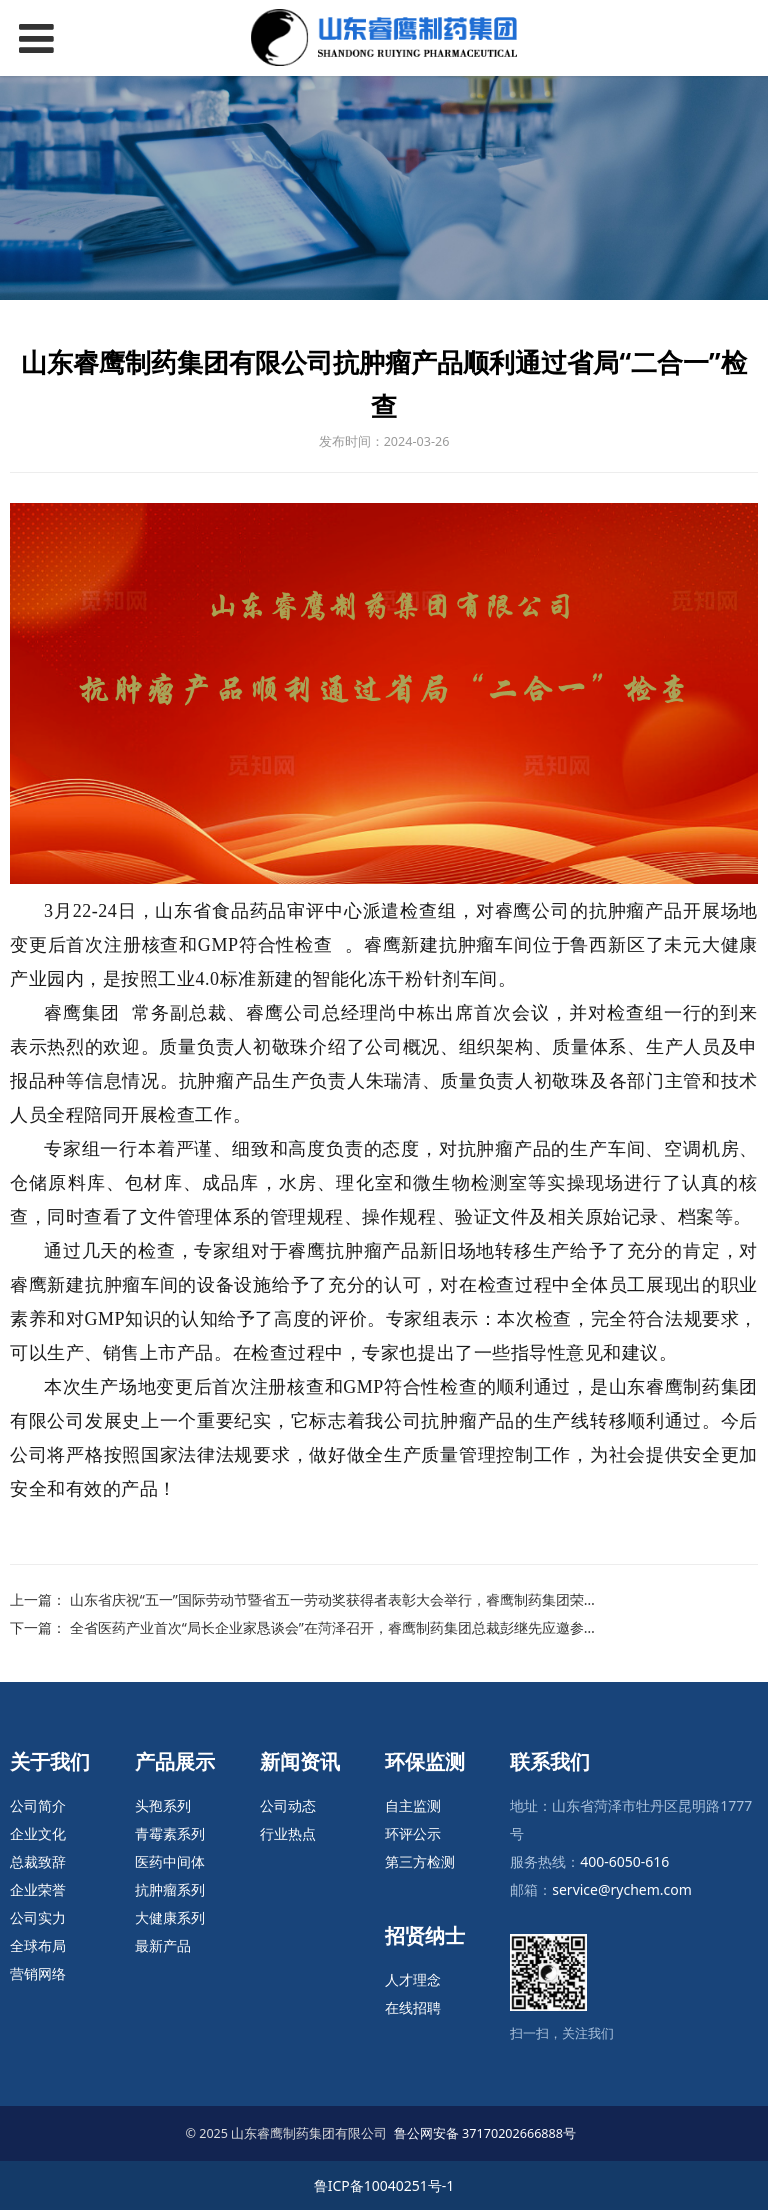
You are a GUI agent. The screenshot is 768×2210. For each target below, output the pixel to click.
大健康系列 (170, 1917)
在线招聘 (413, 2007)
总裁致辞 (38, 1861)
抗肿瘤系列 (170, 1889)
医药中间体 (170, 1861)
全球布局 (38, 1945)
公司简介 (38, 1805)
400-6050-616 (624, 1861)
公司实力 (38, 1917)
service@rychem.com (622, 1889)
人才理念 (413, 1979)
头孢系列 (163, 1805)
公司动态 (288, 1805)
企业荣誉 (38, 1889)
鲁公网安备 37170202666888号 (485, 2133)
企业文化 (38, 1833)
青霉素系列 (170, 1833)
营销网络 (38, 1973)
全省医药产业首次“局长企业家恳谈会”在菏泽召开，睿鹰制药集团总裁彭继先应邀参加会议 (348, 1627)
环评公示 (413, 1833)
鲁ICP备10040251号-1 (384, 2185)
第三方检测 (420, 1861)
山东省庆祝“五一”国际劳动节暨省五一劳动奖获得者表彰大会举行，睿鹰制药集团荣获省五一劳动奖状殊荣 (397, 1599)
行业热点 (288, 1833)
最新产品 (163, 1945)
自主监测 (413, 1805)
